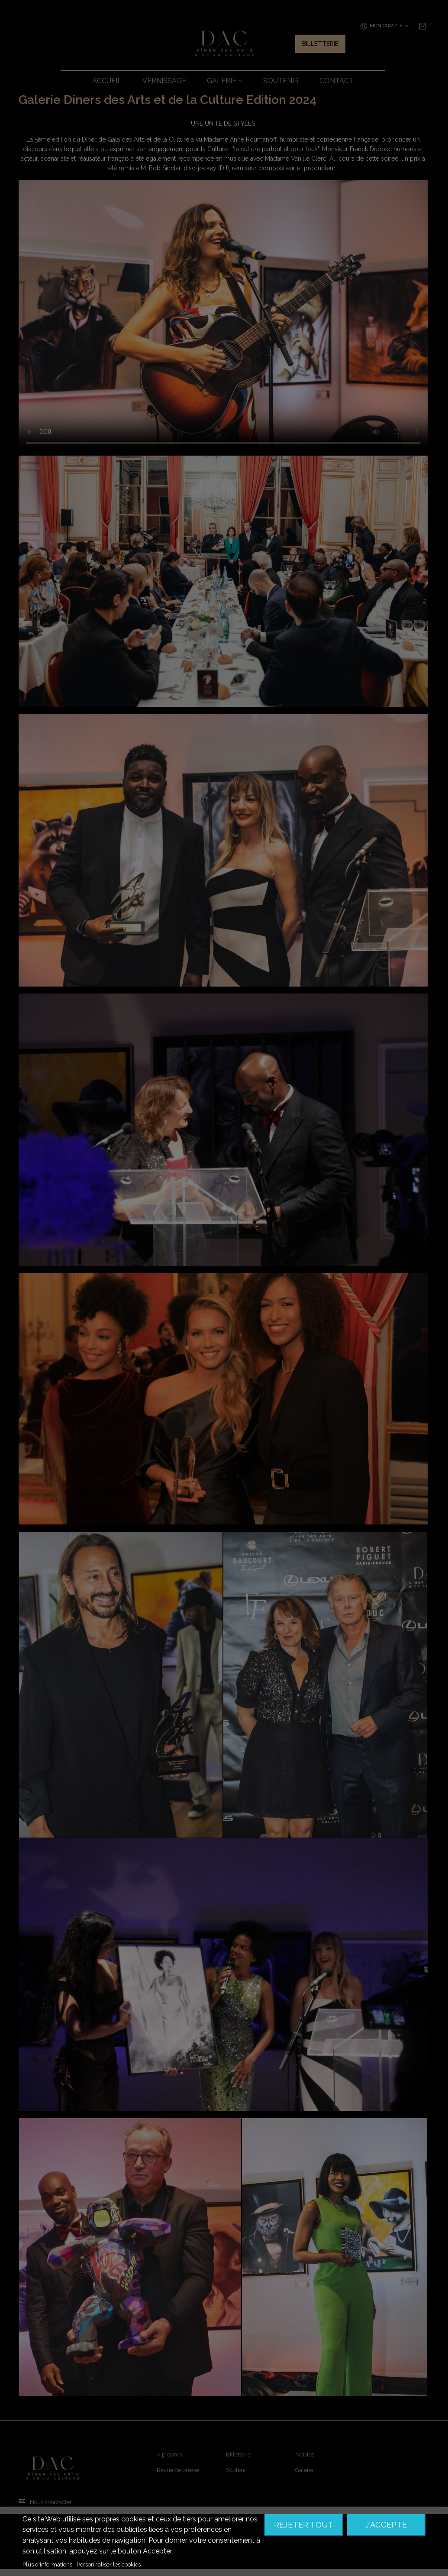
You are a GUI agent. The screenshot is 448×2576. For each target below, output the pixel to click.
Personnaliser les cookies (109, 2564)
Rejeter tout (303, 2524)
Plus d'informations (48, 2564)
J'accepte (386, 2524)
